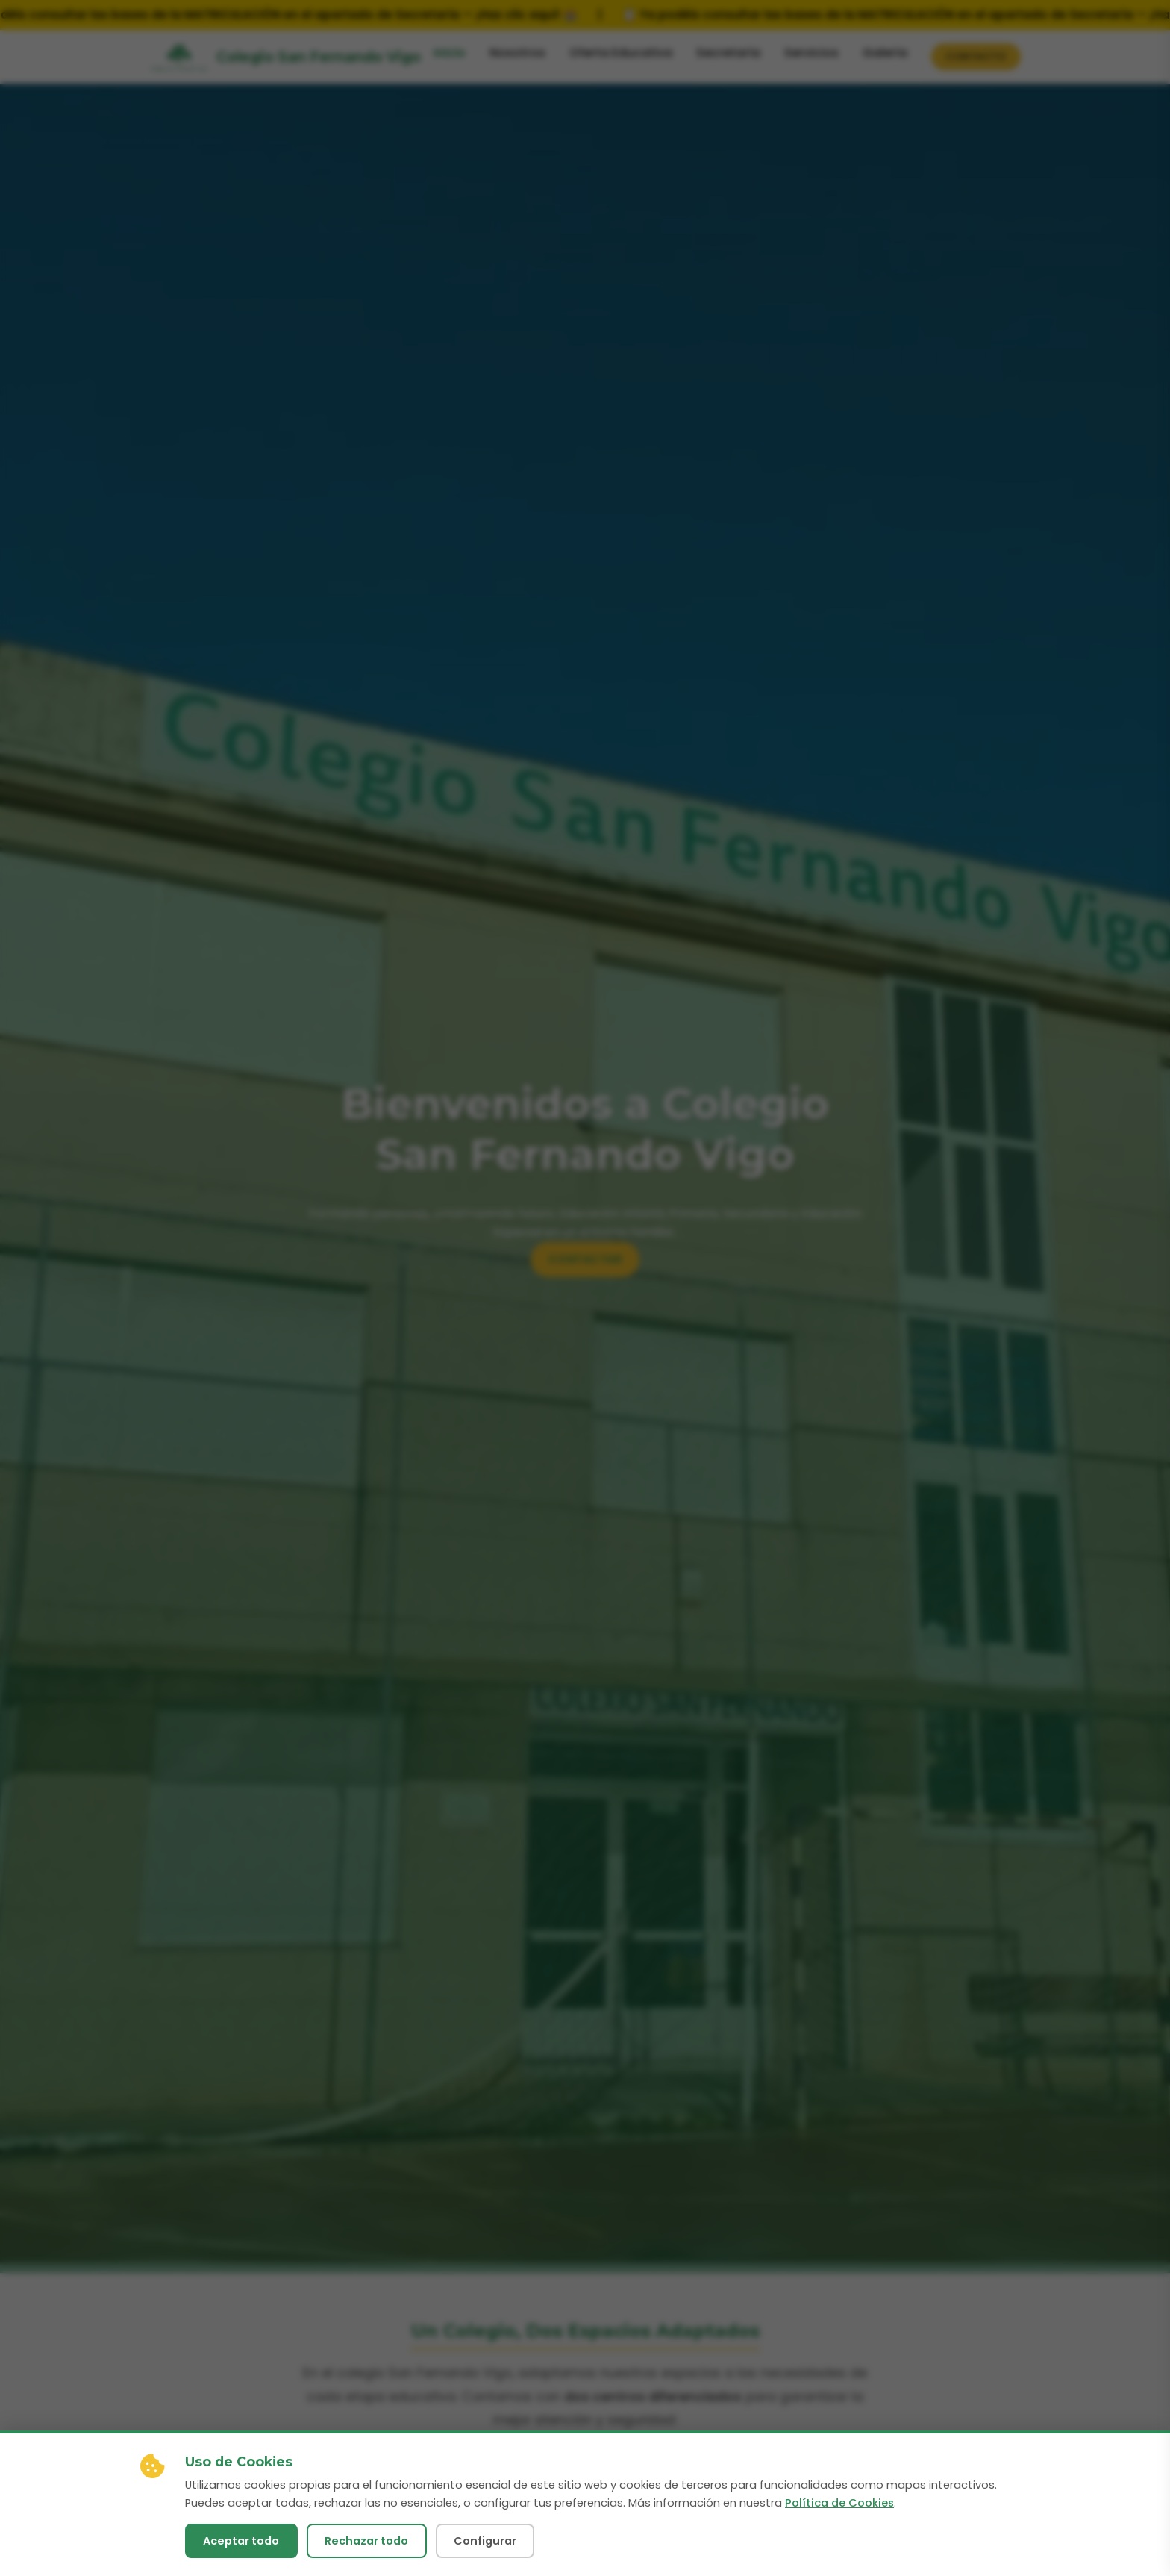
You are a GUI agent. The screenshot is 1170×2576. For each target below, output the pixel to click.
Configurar (485, 2540)
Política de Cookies (839, 2502)
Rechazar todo (366, 2540)
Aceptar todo (241, 2540)
